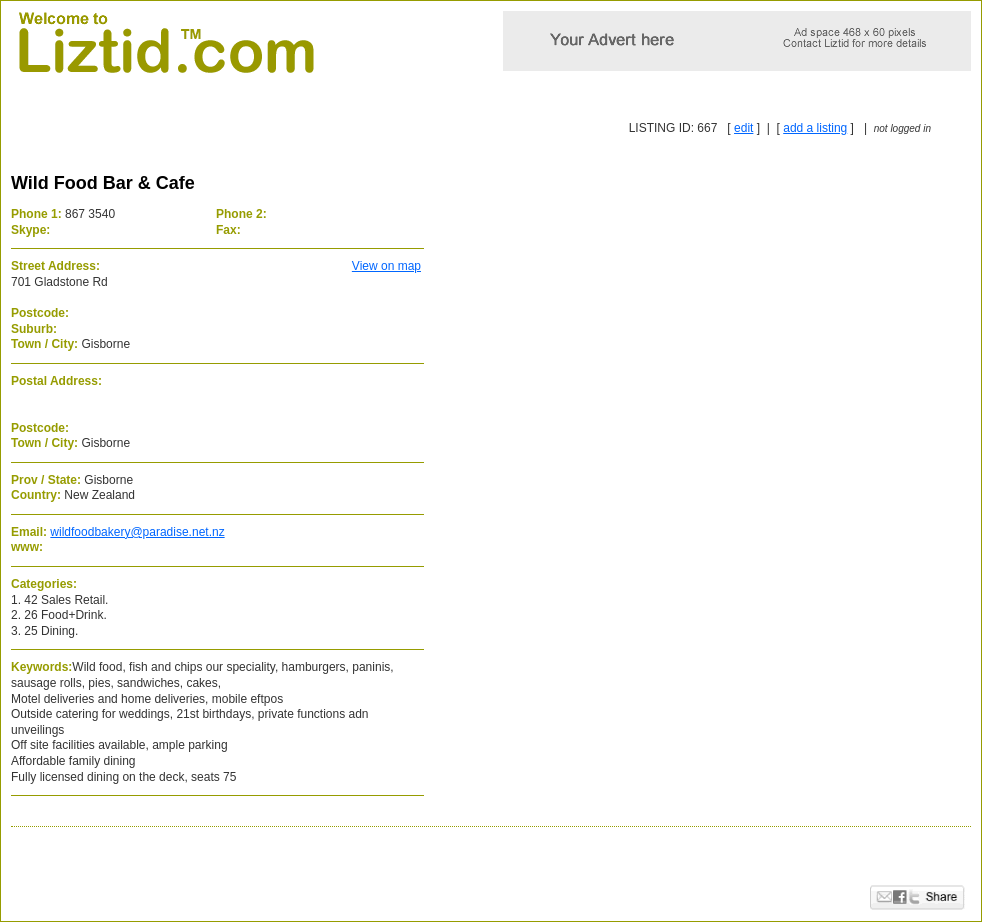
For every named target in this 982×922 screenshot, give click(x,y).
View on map (386, 266)
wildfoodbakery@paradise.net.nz (137, 532)
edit (743, 128)
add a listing (815, 128)
